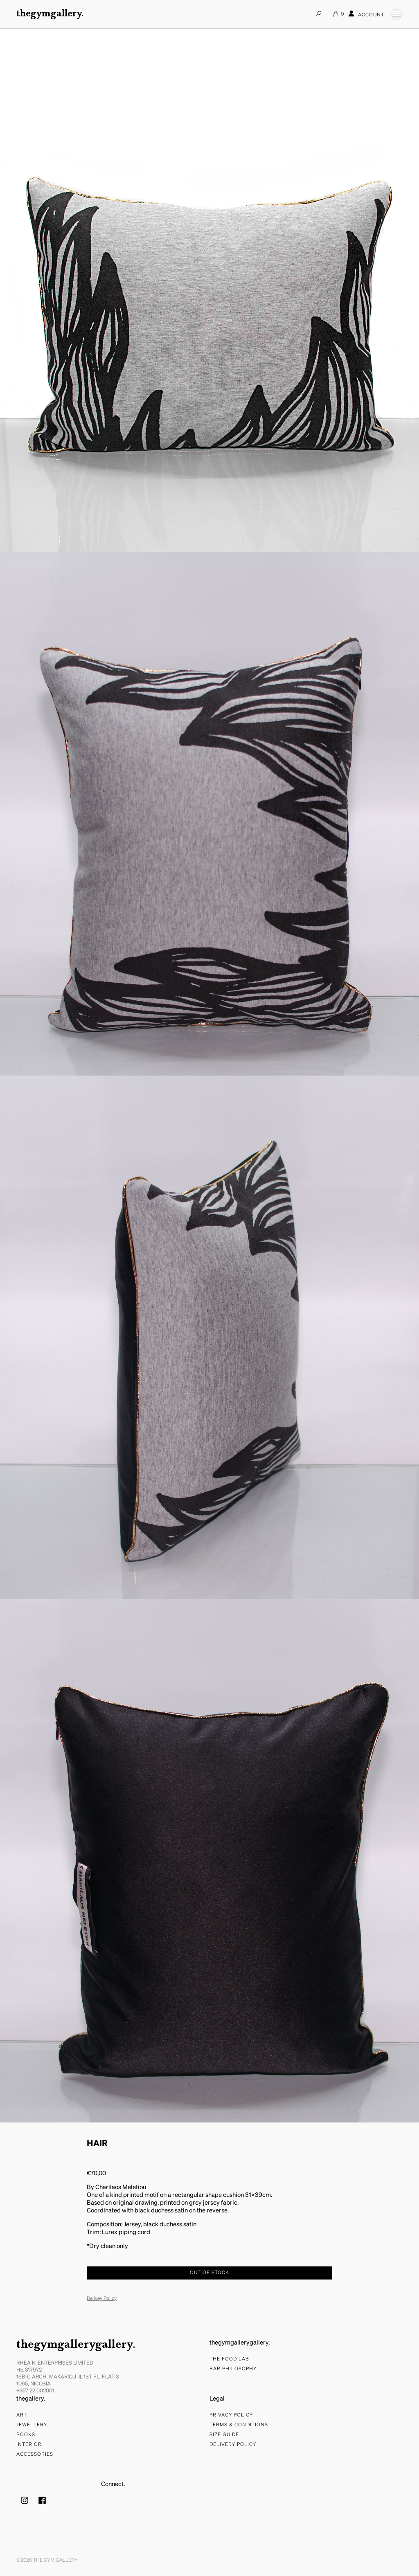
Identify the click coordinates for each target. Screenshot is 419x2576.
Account (366, 14)
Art (21, 2415)
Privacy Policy (231, 2415)
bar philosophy (233, 2369)
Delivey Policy (102, 2298)
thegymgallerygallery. (75, 2345)
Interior (29, 2444)
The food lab (229, 2359)
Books (25, 2434)
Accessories (34, 2454)
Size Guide (224, 2434)
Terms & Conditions (239, 2425)
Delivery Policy (233, 2444)
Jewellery (31, 2425)
